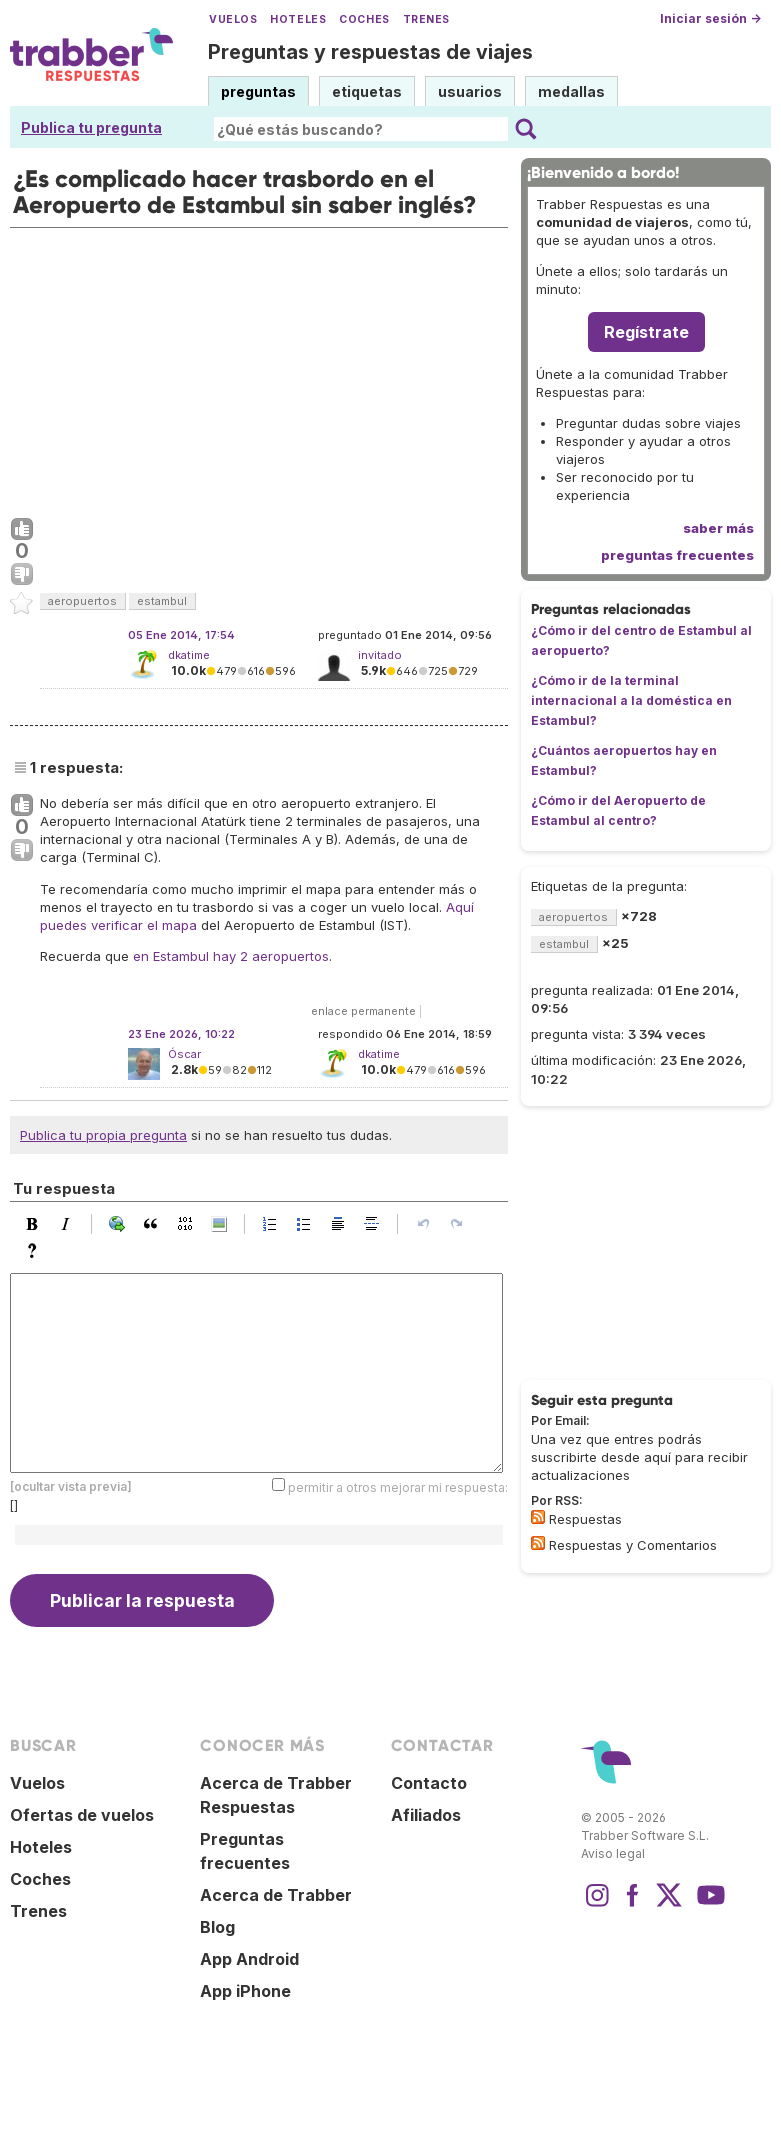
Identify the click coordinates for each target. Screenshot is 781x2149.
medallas (571, 91)
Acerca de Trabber (276, 1895)
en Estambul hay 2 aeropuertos (231, 956)
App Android (249, 1959)
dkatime (189, 655)
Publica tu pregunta (91, 127)
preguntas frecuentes (677, 555)
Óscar (184, 1054)
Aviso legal (613, 1853)
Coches (364, 19)
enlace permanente (363, 1011)
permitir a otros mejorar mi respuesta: (398, 1487)
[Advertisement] (259, 368)
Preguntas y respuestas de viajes (370, 52)
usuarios (470, 91)
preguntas (258, 91)
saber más (718, 528)
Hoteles (298, 19)
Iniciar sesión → (710, 18)
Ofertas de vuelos (82, 1815)
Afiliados (426, 1815)
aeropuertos (82, 601)
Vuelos (233, 19)
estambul (162, 601)
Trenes (426, 19)
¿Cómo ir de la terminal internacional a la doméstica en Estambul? (631, 700)
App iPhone (245, 1991)
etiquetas (367, 91)
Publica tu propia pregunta (103, 1135)
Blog (217, 1927)
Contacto (429, 1783)
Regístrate (646, 332)
